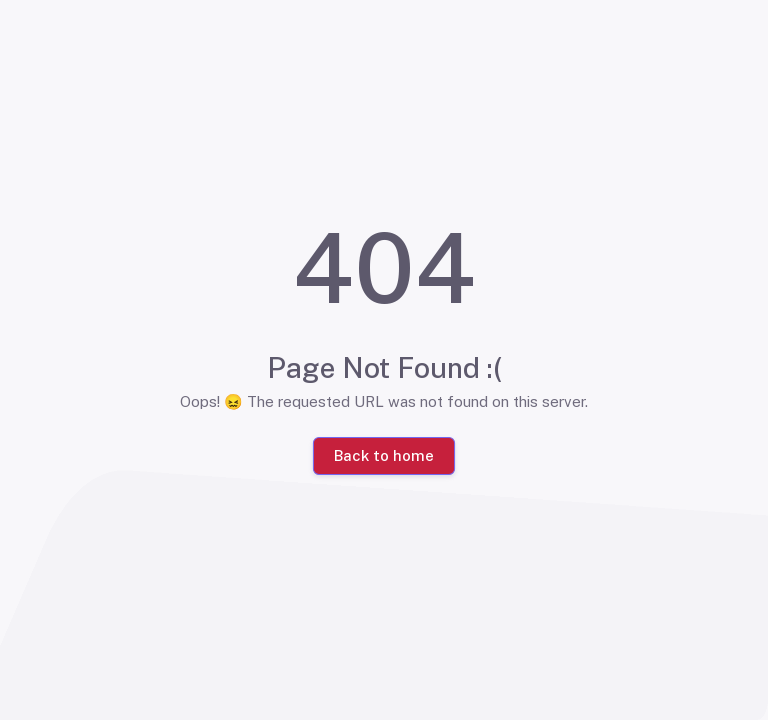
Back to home (384, 455)
